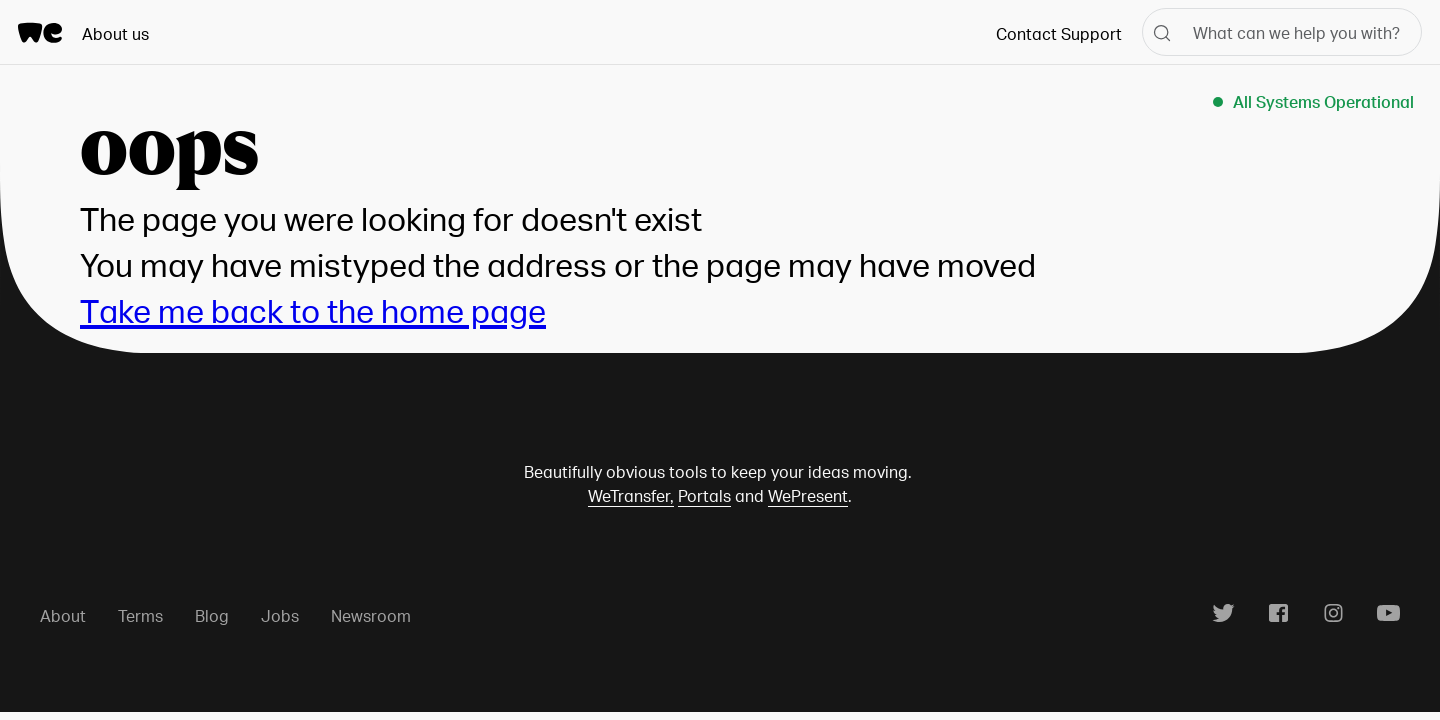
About (63, 615)
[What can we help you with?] (1282, 32)
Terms (140, 615)
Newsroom (371, 615)
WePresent (808, 495)
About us (115, 33)
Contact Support (1059, 33)
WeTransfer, (631, 495)
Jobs (280, 615)
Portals (704, 495)
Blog (212, 615)
